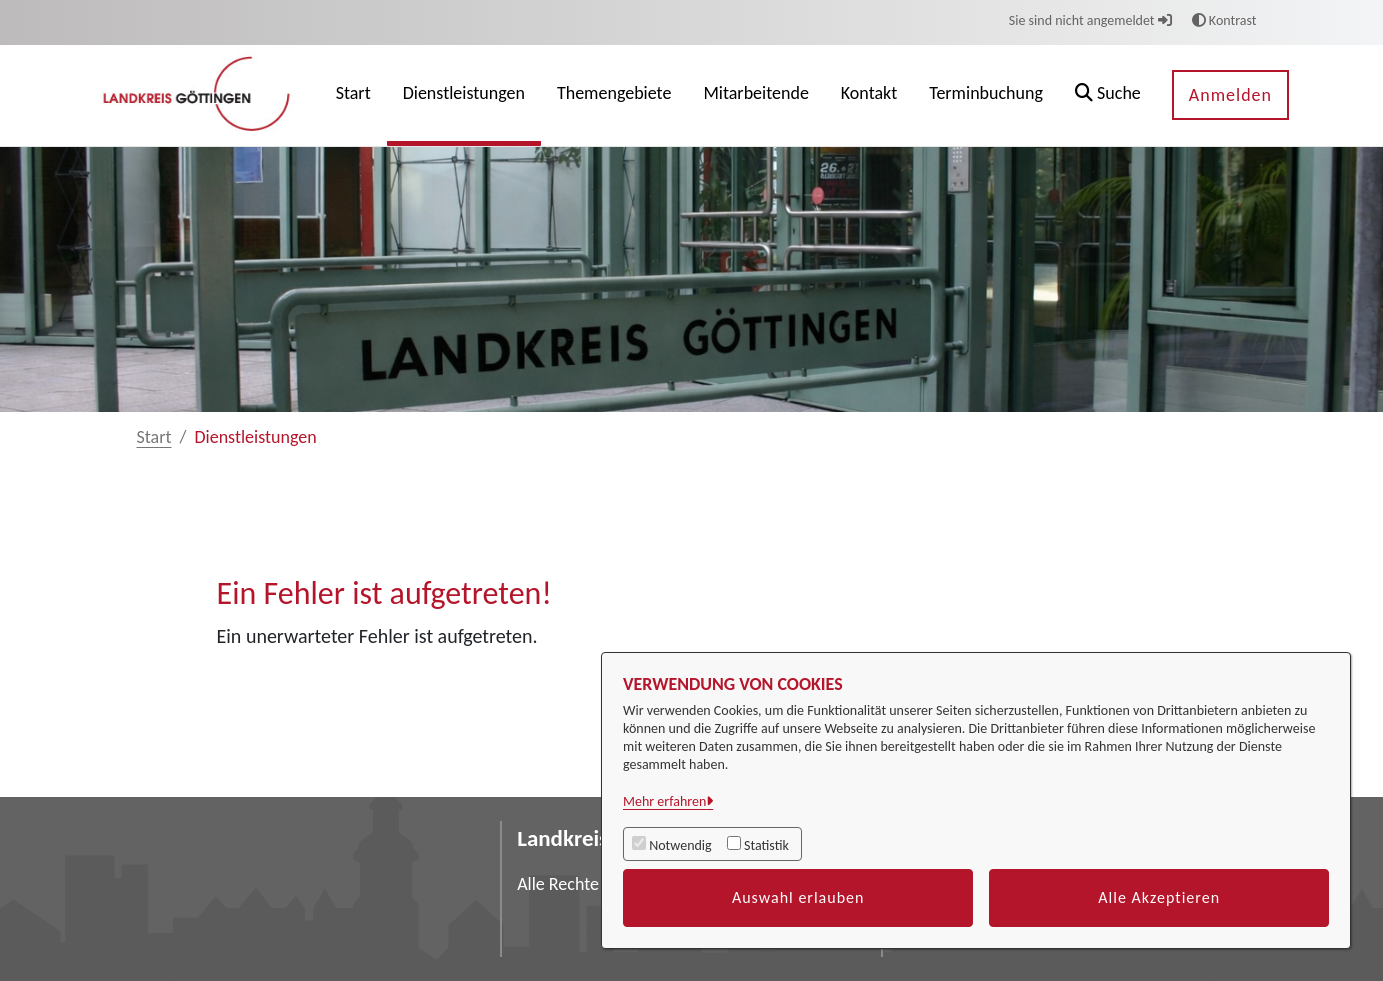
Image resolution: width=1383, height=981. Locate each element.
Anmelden (1230, 95)
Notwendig (680, 845)
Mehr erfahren (664, 801)
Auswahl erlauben (798, 897)
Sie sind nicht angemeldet (1090, 20)
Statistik (766, 845)
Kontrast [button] (1224, 20)
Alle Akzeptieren (1159, 897)
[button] (1108, 95)
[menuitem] (353, 95)
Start (154, 437)
